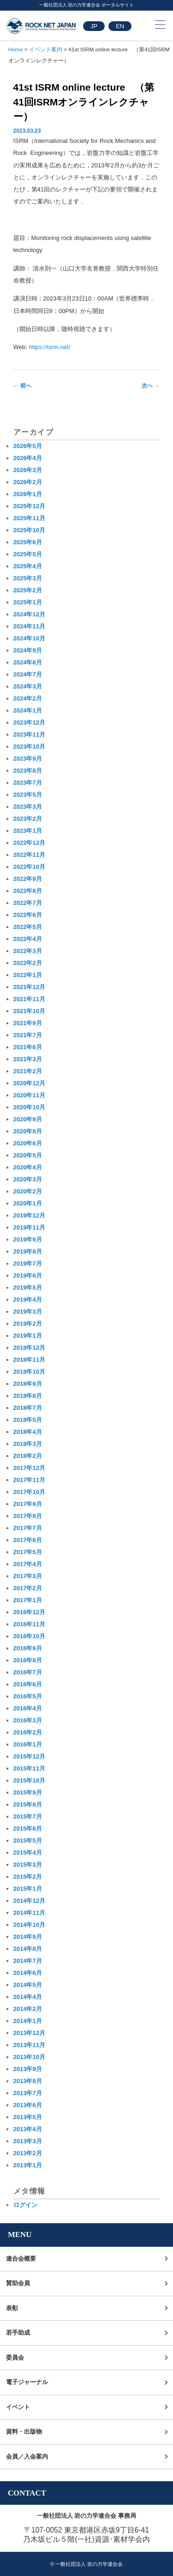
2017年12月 (29, 1467)
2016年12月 (29, 1612)
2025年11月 (29, 518)
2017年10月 (29, 1491)
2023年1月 (27, 830)
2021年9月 (27, 1023)
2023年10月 (29, 746)
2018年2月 (27, 1455)
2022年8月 (27, 890)
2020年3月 (27, 1179)
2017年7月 (27, 1528)
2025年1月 (27, 602)
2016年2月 (27, 1732)
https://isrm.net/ (50, 347)
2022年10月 (29, 866)
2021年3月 (27, 1059)
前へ (22, 385)
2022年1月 (27, 974)
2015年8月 (27, 1804)
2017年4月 (27, 1564)
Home (15, 49)
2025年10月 (29, 530)
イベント (18, 2407)
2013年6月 (27, 2105)
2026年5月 (27, 446)
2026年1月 (27, 494)
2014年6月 (27, 1972)
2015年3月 (27, 1864)
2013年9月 (27, 2069)
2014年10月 (29, 1924)
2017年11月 (29, 1479)
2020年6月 (27, 1143)
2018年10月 (29, 1371)
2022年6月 (27, 914)
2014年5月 (27, 1984)
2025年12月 (29, 506)
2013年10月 (29, 2056)
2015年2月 (27, 1876)
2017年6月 (27, 1540)
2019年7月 (27, 1263)
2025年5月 (27, 554)
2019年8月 (27, 1251)
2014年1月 (27, 2020)
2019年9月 (27, 1239)
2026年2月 (27, 482)
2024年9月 (27, 650)
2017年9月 (27, 1503)
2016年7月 (27, 1672)
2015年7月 (27, 1816)
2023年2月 (27, 818)
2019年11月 (29, 1227)
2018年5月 (27, 1419)
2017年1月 (27, 1600)
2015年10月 (29, 1780)
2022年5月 (27, 926)
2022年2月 (27, 962)
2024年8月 (27, 662)
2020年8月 (27, 1131)
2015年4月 (27, 1852)
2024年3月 (27, 686)
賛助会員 (18, 2283)
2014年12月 (29, 1900)
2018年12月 (29, 1347)
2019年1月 (27, 1335)
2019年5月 (27, 1287)
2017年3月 (27, 1576)
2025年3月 (27, 578)
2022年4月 (27, 938)
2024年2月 (27, 698)
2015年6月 (27, 1828)
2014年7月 (27, 1960)
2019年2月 (27, 1323)
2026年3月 (27, 470)
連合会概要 (21, 2258)
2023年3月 (27, 806)
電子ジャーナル (27, 2382)
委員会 (15, 2357)
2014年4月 (27, 1996)
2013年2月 (27, 2153)
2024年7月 (27, 674)
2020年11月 (29, 1095)
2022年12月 (29, 842)
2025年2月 (27, 590)
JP (93, 26)
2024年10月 (29, 638)
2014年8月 (27, 1948)
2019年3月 (27, 1311)
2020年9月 (27, 1119)
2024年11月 (29, 626)
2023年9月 (27, 758)
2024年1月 (27, 710)
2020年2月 (27, 1191)
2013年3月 (27, 2141)
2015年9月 (27, 1792)
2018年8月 (27, 1395)
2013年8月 (27, 2081)
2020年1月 (27, 1203)
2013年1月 (27, 2165)
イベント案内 (45, 49)
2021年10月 (29, 1011)
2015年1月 (27, 1888)
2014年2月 (27, 2008)
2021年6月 (27, 1047)
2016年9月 (27, 1648)
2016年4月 (27, 1708)
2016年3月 (27, 1720)
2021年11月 (29, 999)
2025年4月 (27, 566)
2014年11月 (29, 1912)
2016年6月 (27, 1684)
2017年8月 (27, 1515)
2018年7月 (27, 1407)
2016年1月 (27, 1744)
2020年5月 (27, 1155)
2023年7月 (27, 782)
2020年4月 (27, 1167)
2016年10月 (29, 1636)
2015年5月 (27, 1840)
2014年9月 (27, 1936)
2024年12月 (29, 614)
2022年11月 (29, 854)
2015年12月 (29, 1756)
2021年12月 (29, 987)
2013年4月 (27, 2129)
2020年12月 (29, 1083)
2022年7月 (27, 902)
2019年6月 (27, 1275)
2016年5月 (27, 1696)
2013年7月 (27, 2093)
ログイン (25, 2204)
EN (120, 26)
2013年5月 (27, 2117)
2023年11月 (29, 734)
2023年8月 (27, 770)
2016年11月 (29, 1624)
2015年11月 (29, 1768)
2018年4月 (27, 1431)
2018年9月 (27, 1383)
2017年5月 (27, 1552)
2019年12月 (29, 1215)
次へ (151, 385)
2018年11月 (29, 1359)
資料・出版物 (24, 2431)
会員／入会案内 (27, 2456)
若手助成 (18, 2332)
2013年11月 (29, 2044)
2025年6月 (27, 542)
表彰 (12, 2308)
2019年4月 (27, 1299)
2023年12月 (29, 722)
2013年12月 (29, 2032)
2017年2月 (27, 1588)
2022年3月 (27, 950)
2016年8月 (27, 1660)
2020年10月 (29, 1107)
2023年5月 (27, 794)
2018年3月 (27, 1443)
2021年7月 (27, 1035)
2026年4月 (27, 458)
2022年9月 (27, 878)
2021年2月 (27, 1071)
